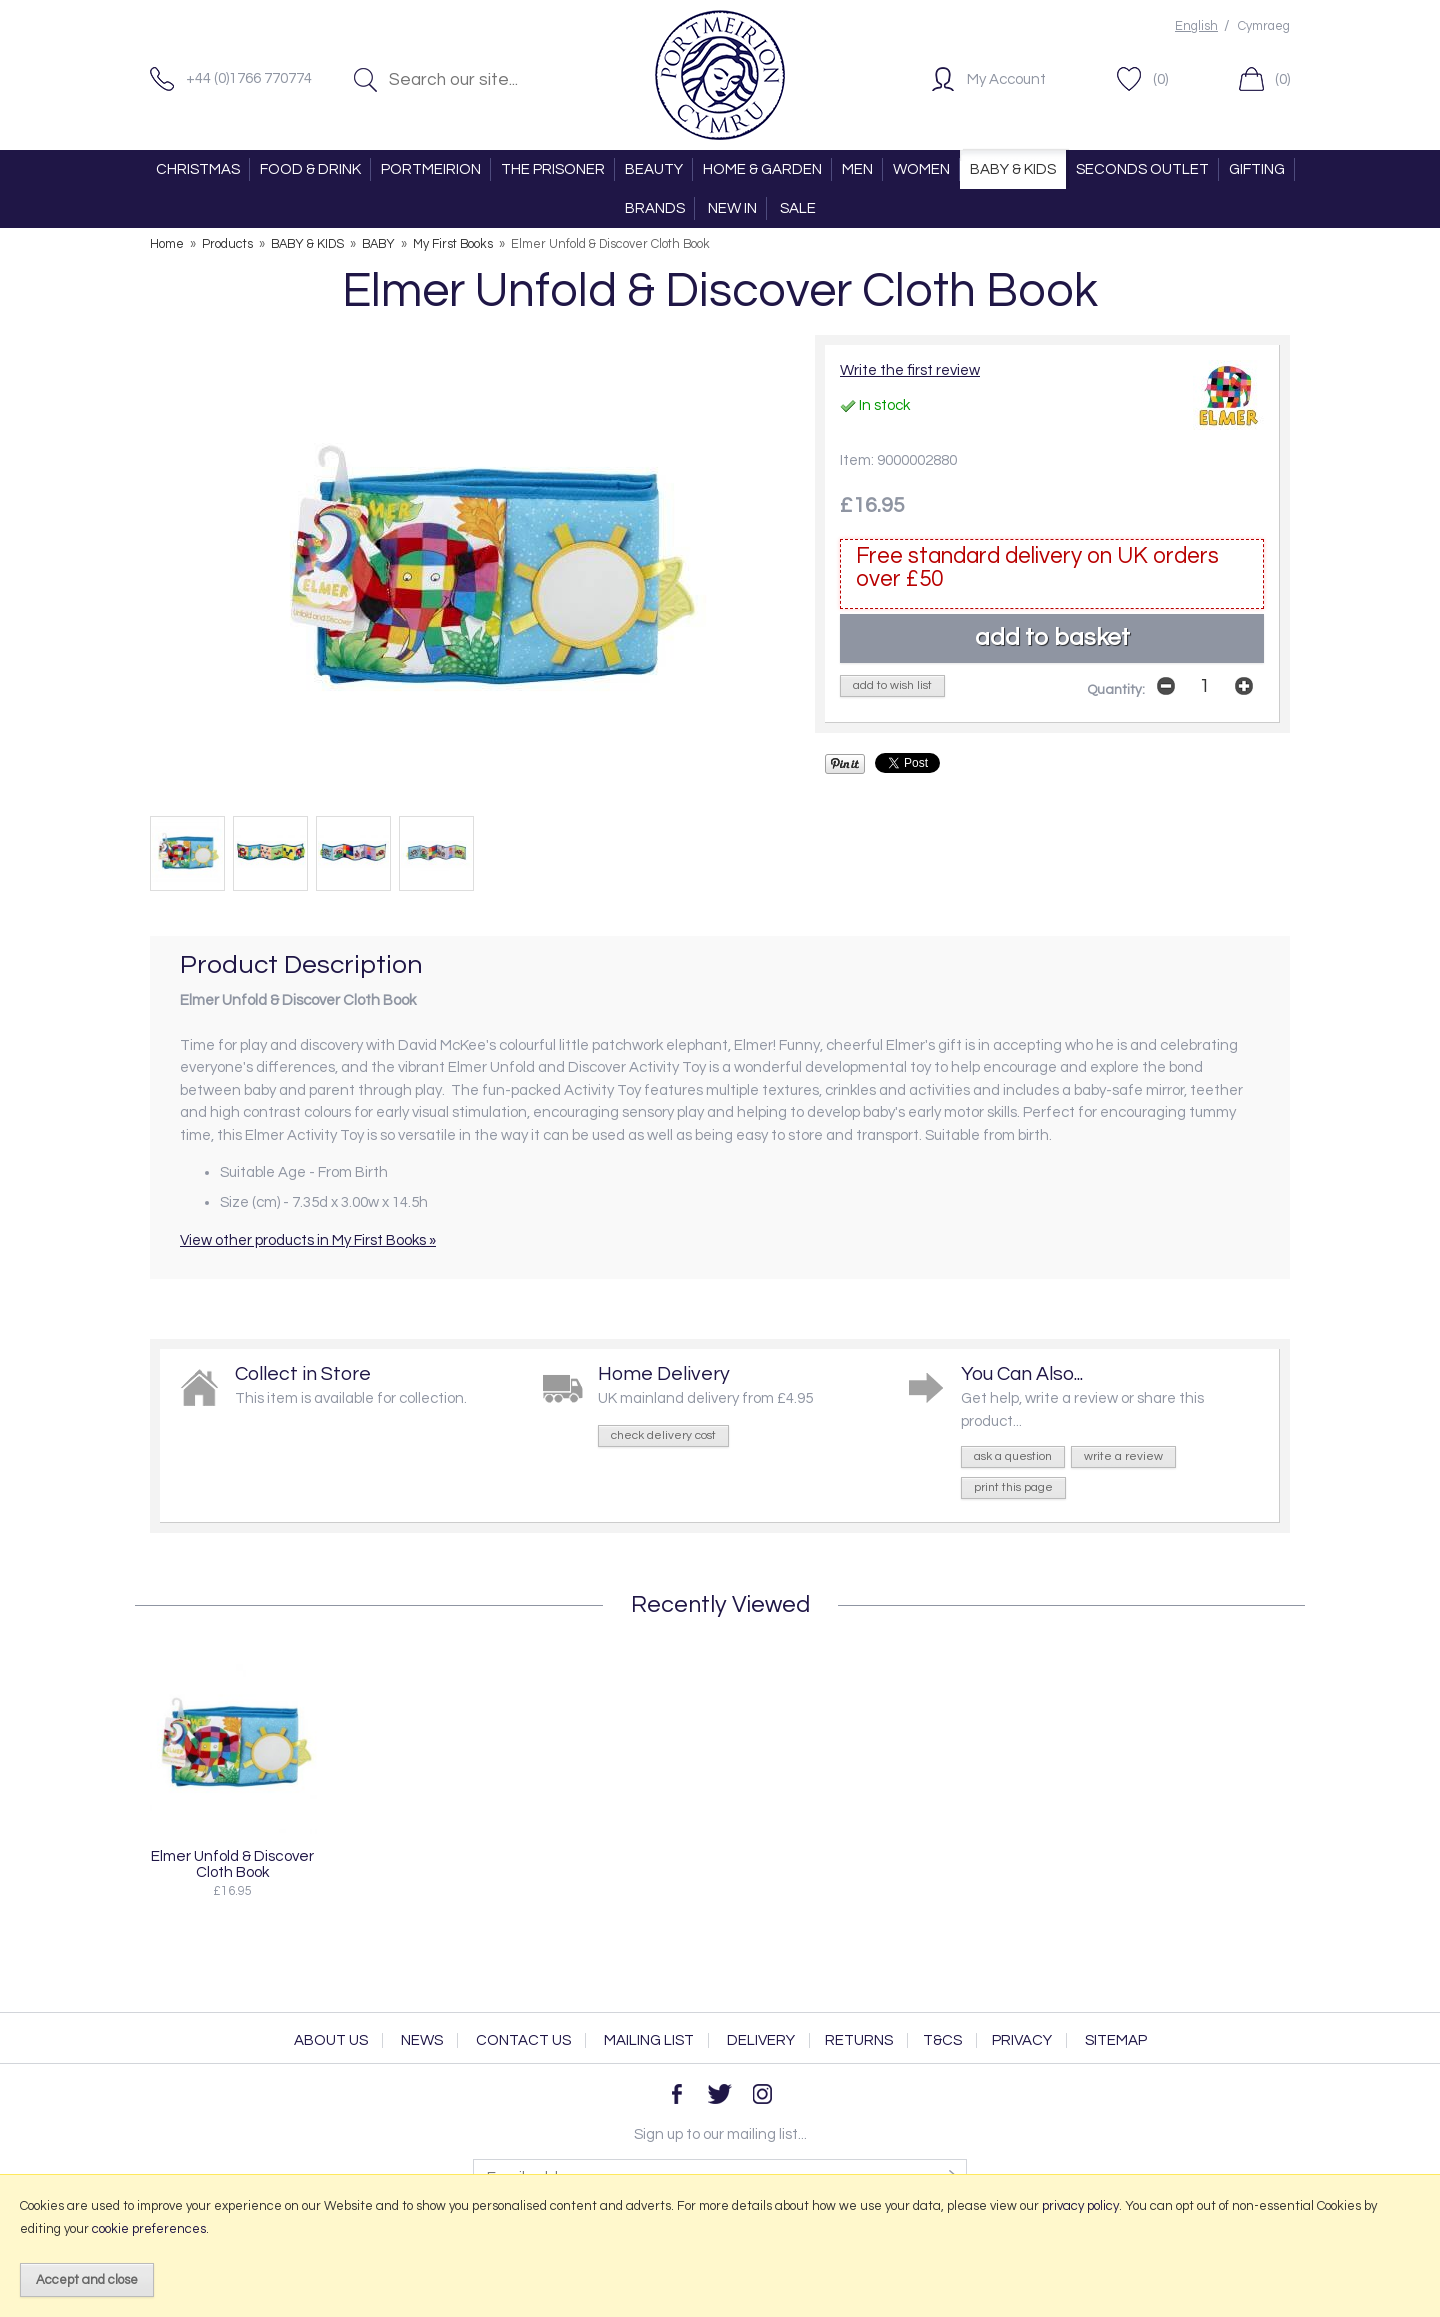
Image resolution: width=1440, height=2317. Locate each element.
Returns (859, 2040)
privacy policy (1080, 2206)
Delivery (761, 2040)
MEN (857, 169)
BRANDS (655, 208)
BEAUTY (654, 169)
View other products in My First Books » (308, 1240)
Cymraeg (1264, 26)
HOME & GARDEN (762, 169)
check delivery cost (663, 1435)
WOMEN (921, 169)
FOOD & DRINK (310, 169)
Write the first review (910, 370)
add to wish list (892, 685)
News (422, 2040)
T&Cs (942, 2040)
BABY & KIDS (1013, 169)
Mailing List (649, 2040)
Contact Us (523, 2040)
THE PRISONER (553, 169)
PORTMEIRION (431, 169)
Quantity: (1116, 690)
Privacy (1022, 2040)
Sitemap (1116, 2040)
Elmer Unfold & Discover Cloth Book (232, 1864)
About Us (331, 2040)
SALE (798, 208)
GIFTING (1257, 169)
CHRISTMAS (198, 169)
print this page (1013, 1487)
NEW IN (732, 208)
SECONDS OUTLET (1142, 169)
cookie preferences (149, 2229)
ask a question (1013, 1456)
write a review (1123, 1456)
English (1196, 26)
